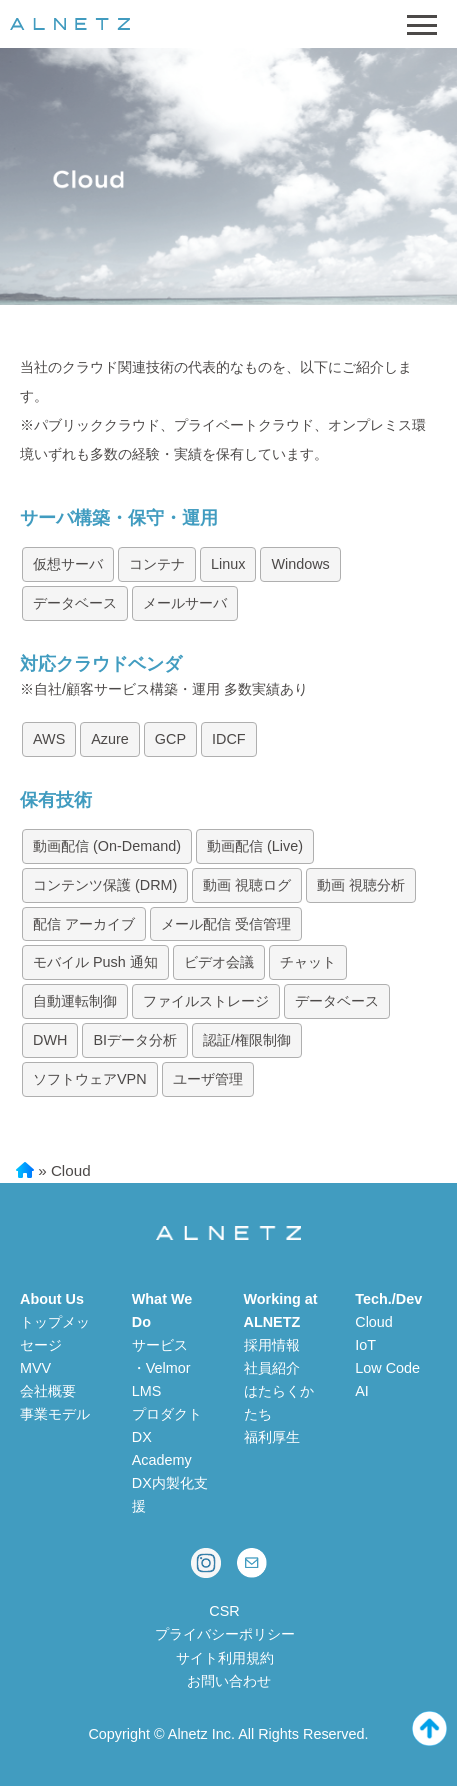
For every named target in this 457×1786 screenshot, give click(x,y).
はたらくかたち (279, 1402)
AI (362, 1391)
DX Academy (162, 1448)
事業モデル (55, 1414)
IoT (365, 1345)
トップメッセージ (55, 1333)
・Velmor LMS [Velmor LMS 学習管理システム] (161, 1379)
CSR (224, 1611)
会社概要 (48, 1391)
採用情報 (272, 1345)
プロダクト (167, 1414)
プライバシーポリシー (225, 1634)
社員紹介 (272, 1368)
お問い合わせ (229, 1681)
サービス (160, 1345)
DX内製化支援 (170, 1494)
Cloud (374, 1322)
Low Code (387, 1368)
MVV (35, 1368)
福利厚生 (272, 1437)
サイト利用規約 (225, 1658)
